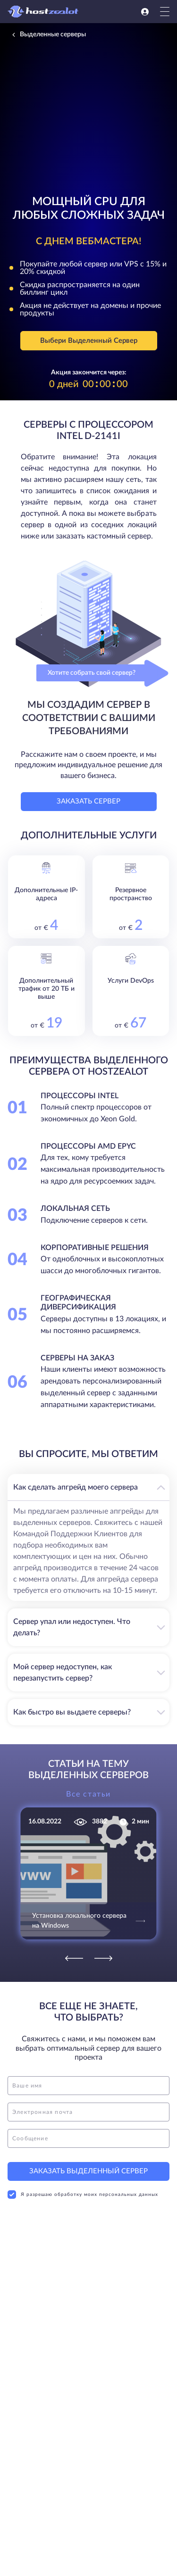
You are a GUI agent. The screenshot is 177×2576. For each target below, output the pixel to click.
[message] (88, 2138)
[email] (88, 2112)
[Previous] (74, 1958)
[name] (88, 2085)
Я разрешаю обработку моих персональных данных (83, 2194)
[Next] (103, 1958)
